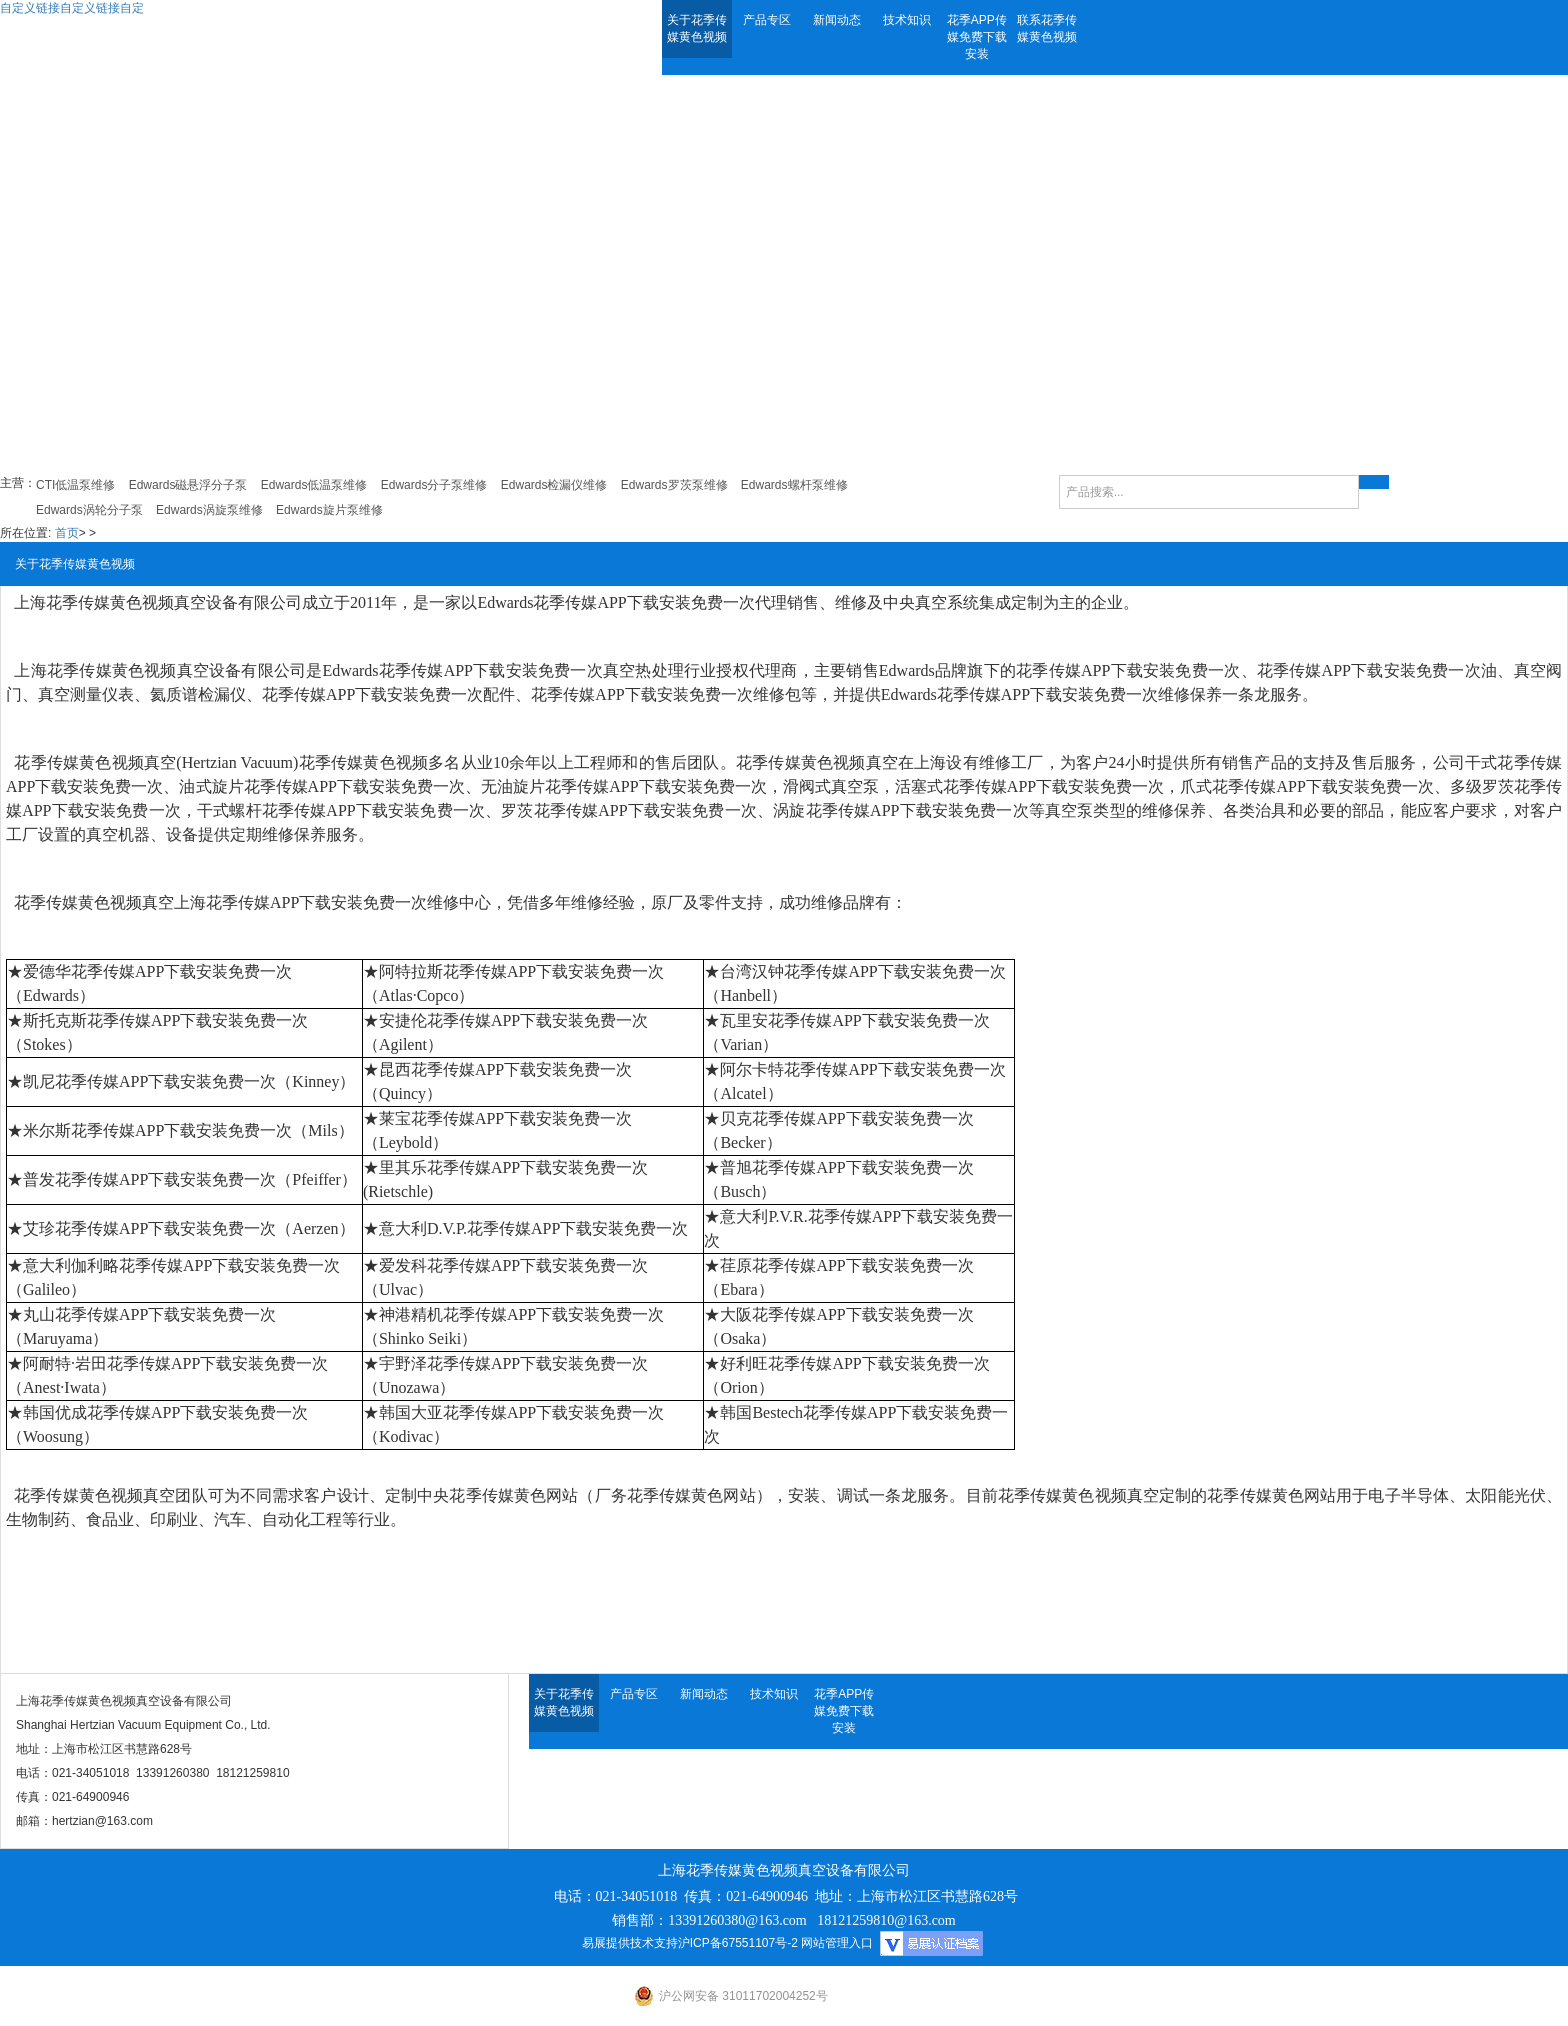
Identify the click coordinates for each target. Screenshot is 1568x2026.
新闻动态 (837, 20)
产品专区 (767, 20)
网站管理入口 (837, 1943)
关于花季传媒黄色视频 (697, 28)
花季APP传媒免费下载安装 (977, 37)
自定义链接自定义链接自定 (72, 8)
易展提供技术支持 (630, 1943)
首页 (67, 533)
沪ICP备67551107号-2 (738, 1943)
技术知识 (907, 20)
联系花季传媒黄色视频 (1047, 28)
